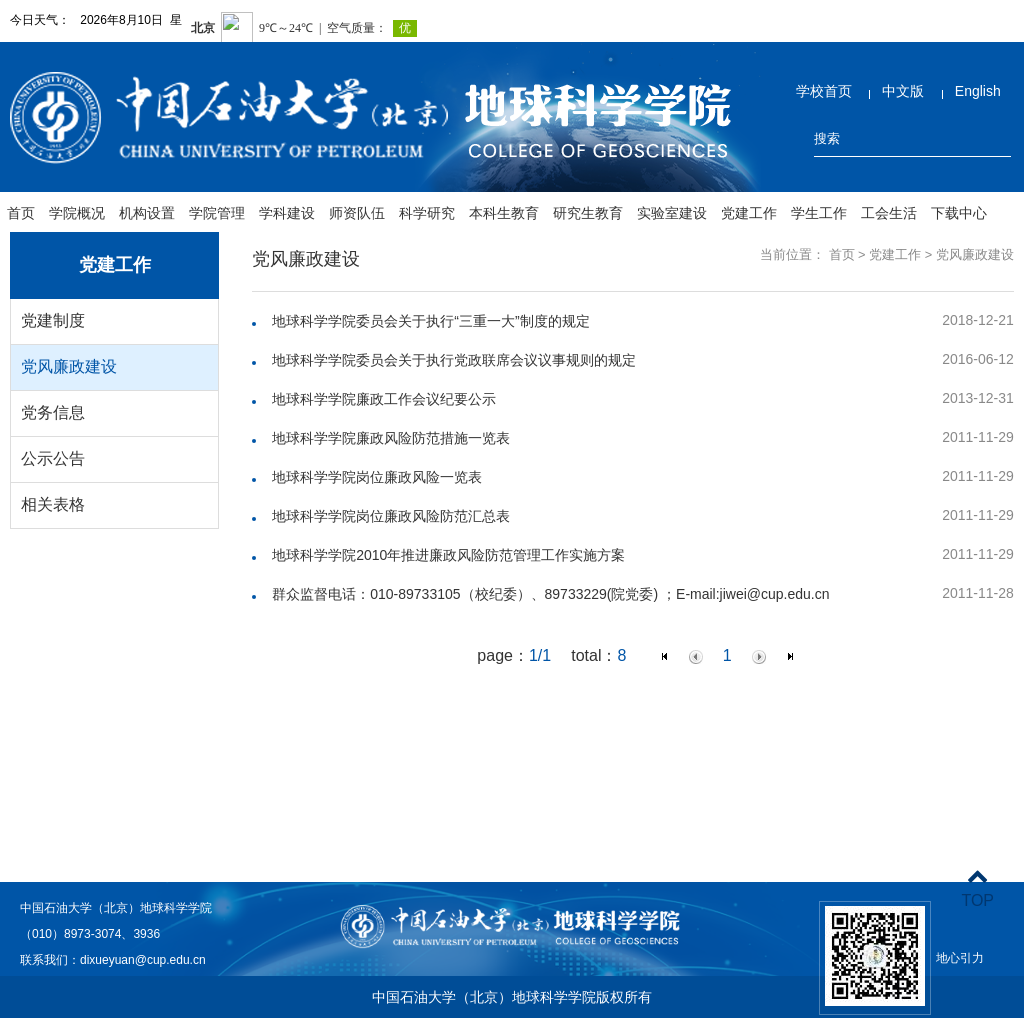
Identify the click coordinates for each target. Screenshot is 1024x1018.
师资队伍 (357, 213)
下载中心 (959, 213)
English (978, 91)
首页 (21, 213)
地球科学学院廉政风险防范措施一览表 (391, 438)
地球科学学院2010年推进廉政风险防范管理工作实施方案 (448, 555)
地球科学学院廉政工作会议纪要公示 (384, 399)
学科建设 (287, 213)
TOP (977, 888)
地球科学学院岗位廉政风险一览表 (377, 477)
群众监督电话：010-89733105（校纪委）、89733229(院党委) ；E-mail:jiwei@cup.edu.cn (550, 594)
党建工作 (749, 213)
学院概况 (77, 213)
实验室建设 (672, 213)
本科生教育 (504, 213)
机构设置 (147, 213)
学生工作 (819, 213)
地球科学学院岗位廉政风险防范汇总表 (391, 516)
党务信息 (53, 412)
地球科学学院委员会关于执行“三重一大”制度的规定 (430, 321)
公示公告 (53, 458)
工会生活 (889, 213)
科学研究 (427, 213)
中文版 (903, 91)
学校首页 (824, 91)
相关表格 (53, 504)
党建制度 (53, 320)
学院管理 (217, 213)
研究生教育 (588, 213)
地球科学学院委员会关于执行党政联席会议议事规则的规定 (454, 360)
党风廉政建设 (69, 366)
